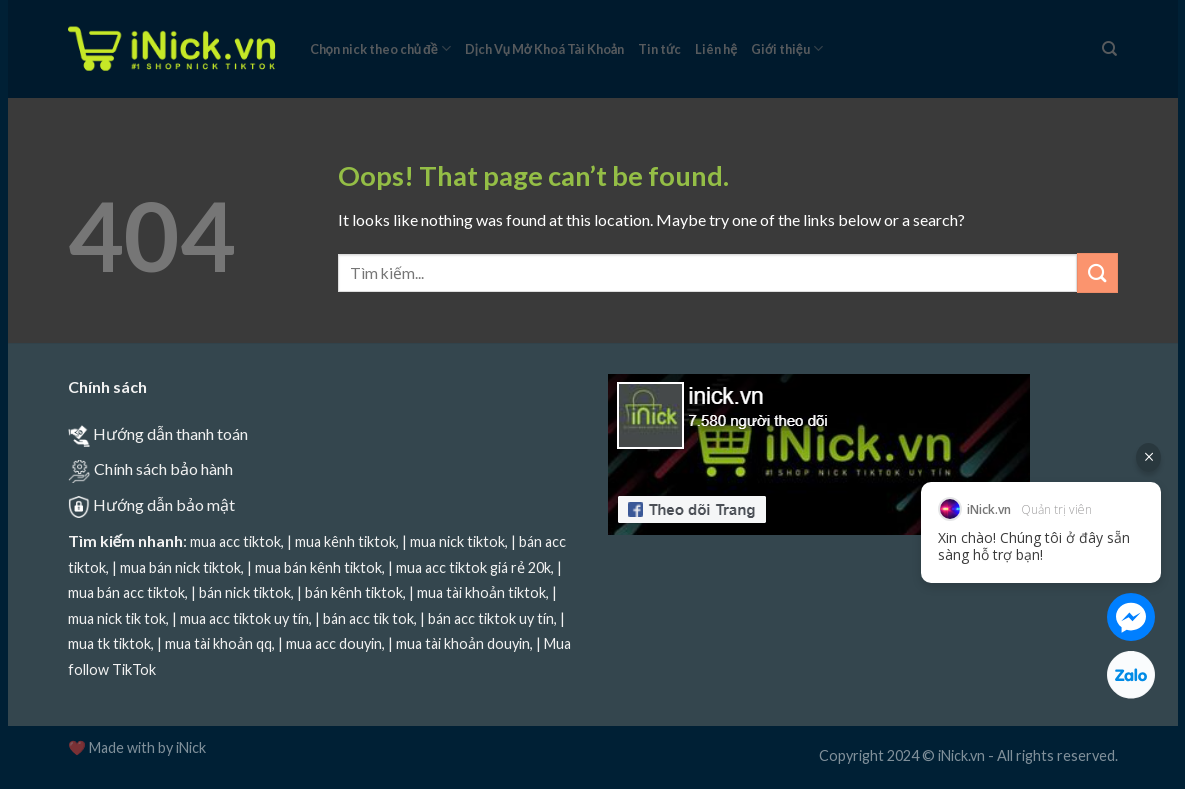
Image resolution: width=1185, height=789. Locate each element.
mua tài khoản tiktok (481, 592)
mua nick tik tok (117, 618)
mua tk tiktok (109, 643)
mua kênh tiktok (345, 541)
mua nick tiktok (457, 541)
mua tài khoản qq (218, 643)
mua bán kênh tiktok (318, 567)
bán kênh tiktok (354, 592)
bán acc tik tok (368, 618)
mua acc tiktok (235, 541)
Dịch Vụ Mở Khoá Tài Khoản (544, 49)
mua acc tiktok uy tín (244, 618)
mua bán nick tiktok (180, 567)
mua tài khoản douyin (463, 643)
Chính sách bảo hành (163, 468)
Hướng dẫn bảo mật (164, 504)
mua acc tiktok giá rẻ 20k (473, 567)
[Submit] (1097, 272)
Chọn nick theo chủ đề (380, 48)
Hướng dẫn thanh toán (170, 433)
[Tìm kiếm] (1109, 49)
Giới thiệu (787, 48)
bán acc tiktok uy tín (491, 618)
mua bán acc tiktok (126, 592)
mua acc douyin (334, 643)
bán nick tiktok (245, 592)
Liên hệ (716, 49)
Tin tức (659, 49)
